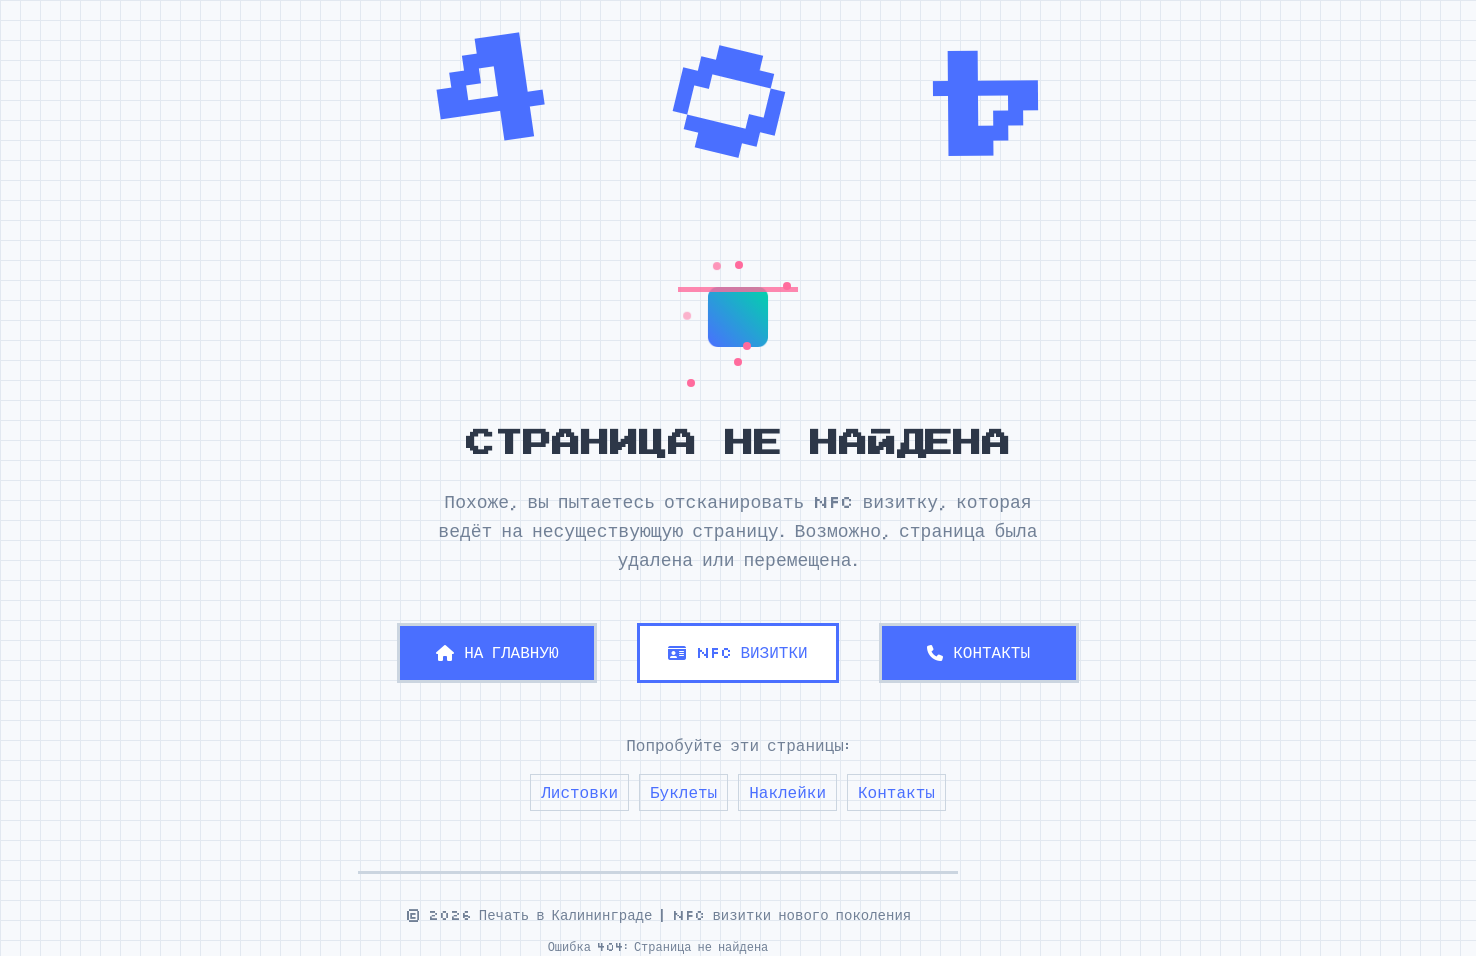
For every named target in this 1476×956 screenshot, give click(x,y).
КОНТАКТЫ (978, 652)
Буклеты (683, 792)
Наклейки (787, 792)
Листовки (579, 792)
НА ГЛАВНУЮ (497, 652)
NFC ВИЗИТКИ (737, 652)
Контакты (896, 792)
